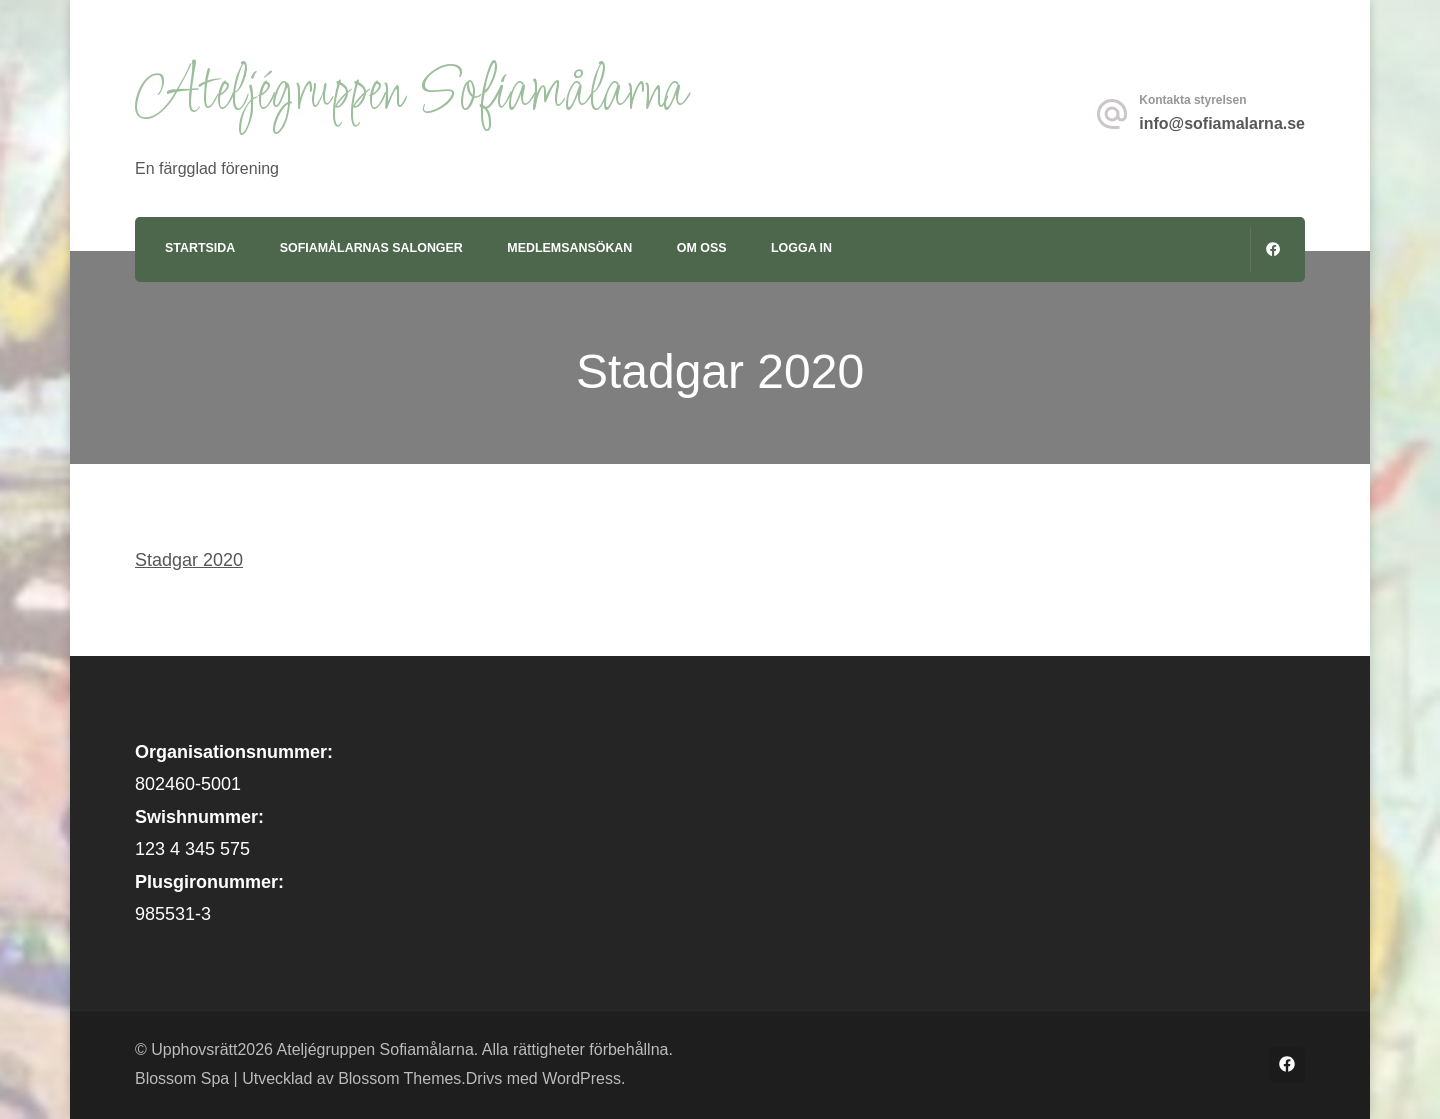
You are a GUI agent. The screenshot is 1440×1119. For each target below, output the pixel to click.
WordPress (581, 1078)
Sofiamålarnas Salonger (371, 248)
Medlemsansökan (569, 248)
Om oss (702, 248)
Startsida (200, 248)
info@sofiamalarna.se (1222, 123)
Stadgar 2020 (189, 560)
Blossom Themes (399, 1078)
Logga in (801, 248)
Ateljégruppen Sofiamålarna (410, 93)
